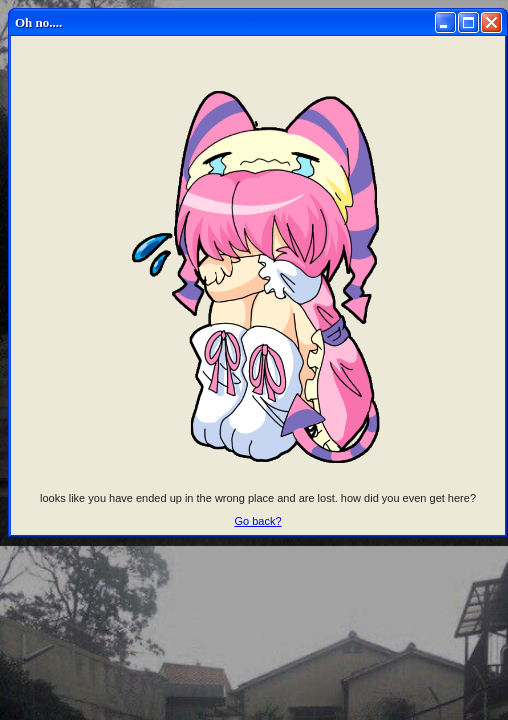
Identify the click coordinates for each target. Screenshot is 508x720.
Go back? (257, 521)
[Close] (491, 22)
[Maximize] (468, 22)
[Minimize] (445, 22)
